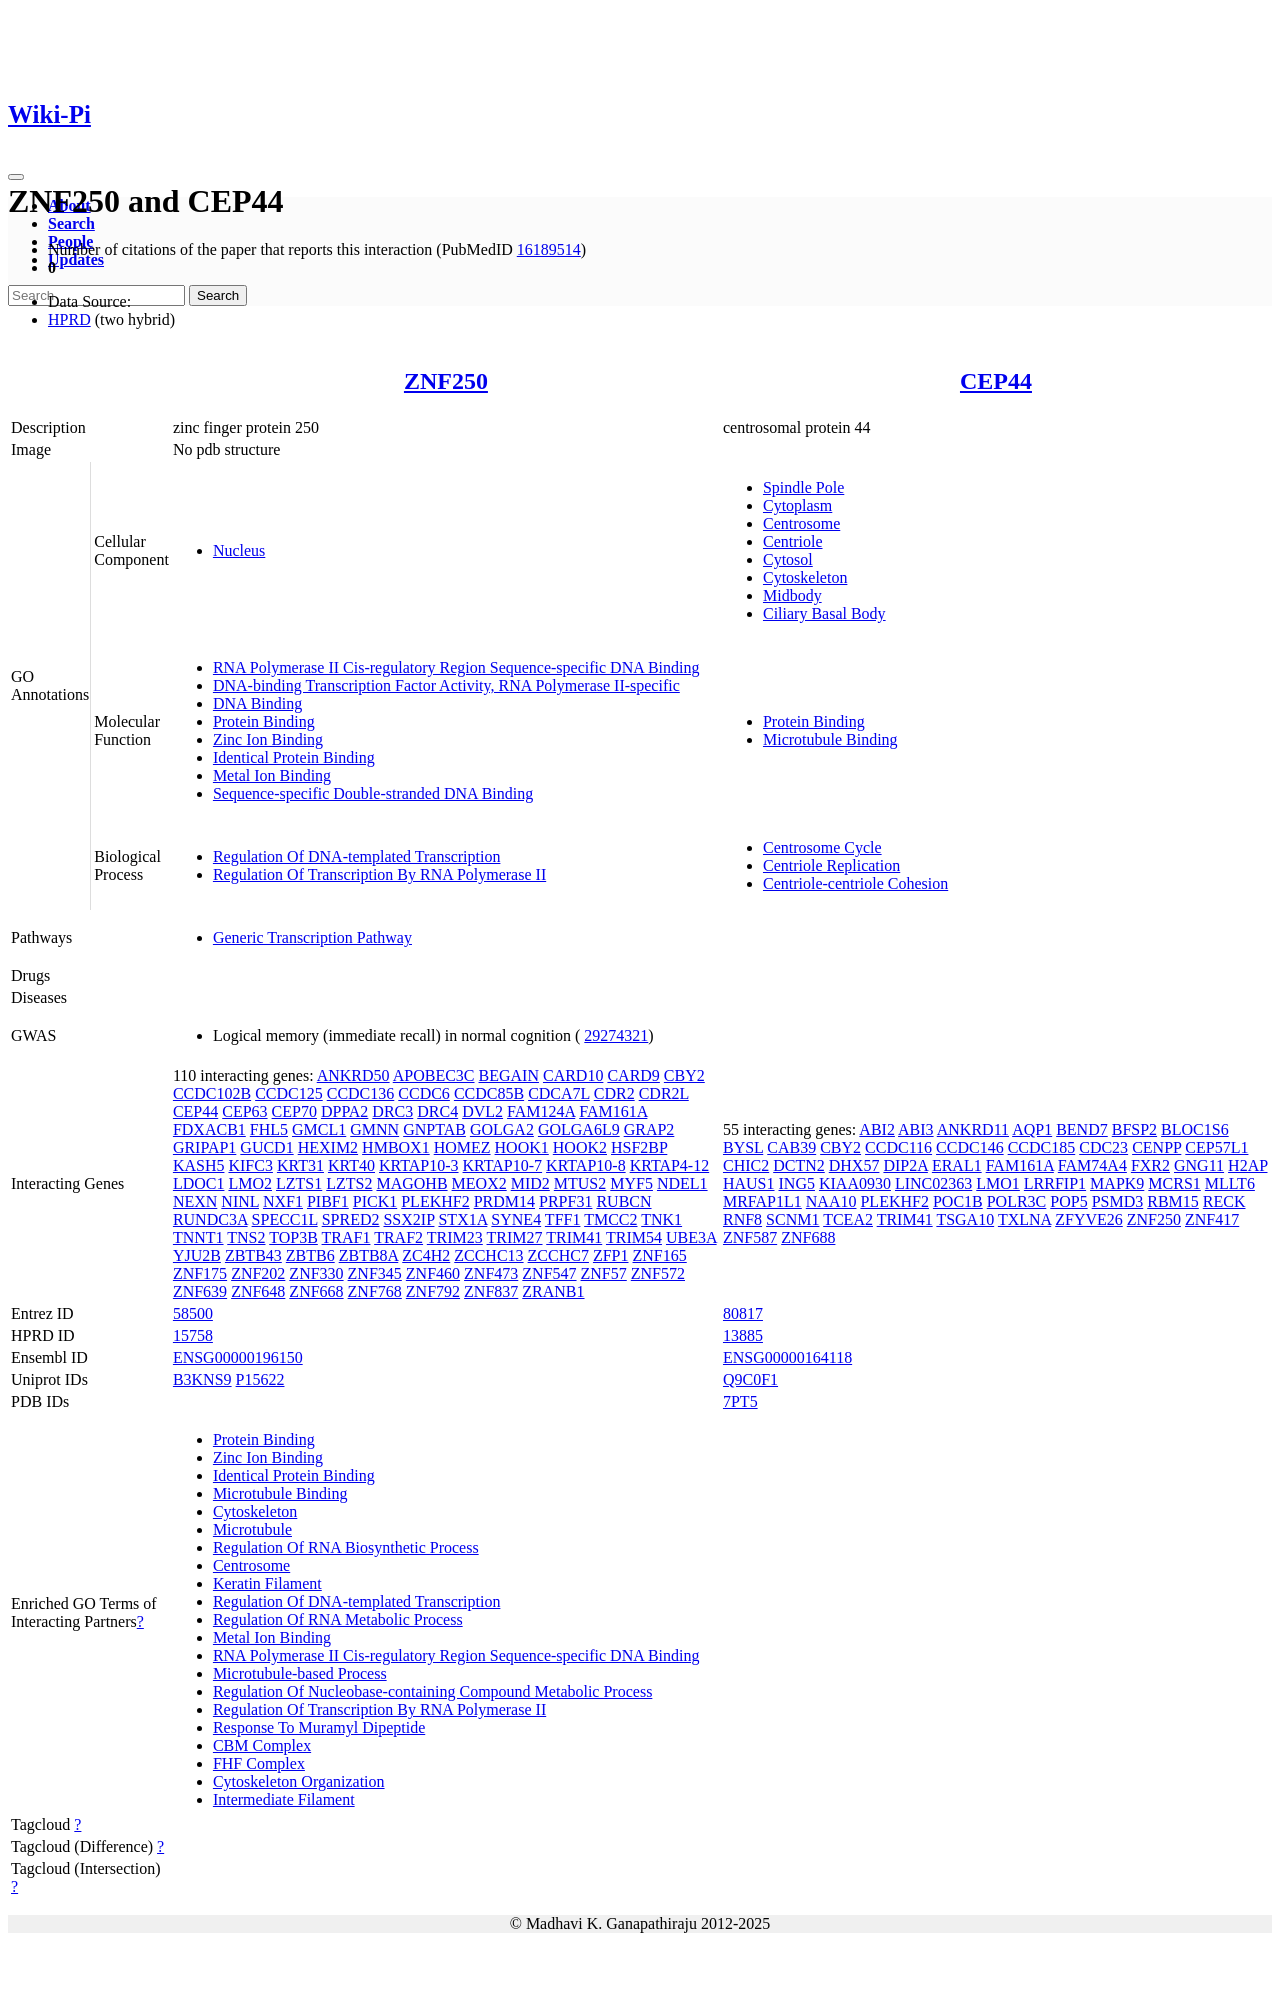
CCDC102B (212, 1093)
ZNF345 (375, 1273)
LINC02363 (933, 1183)
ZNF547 (549, 1273)
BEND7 (1082, 1129)
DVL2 (482, 1111)
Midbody (792, 595)
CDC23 (1103, 1147)
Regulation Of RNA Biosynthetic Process (346, 1547)
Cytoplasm (797, 505)
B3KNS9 (202, 1379)
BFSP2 (1134, 1129)
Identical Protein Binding (294, 757)
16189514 (549, 249)
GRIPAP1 (204, 1147)
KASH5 (199, 1165)
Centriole (793, 541)
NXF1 (283, 1201)
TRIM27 (515, 1237)
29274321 (616, 1035)
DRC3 (392, 1111)
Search (71, 223)
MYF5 (631, 1183)
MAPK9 (1117, 1183)
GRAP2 (649, 1129)
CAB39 (791, 1147)
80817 (743, 1313)
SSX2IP (408, 1219)
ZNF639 (200, 1291)
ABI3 (916, 1129)
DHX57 (854, 1165)
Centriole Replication (831, 865)
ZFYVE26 (1089, 1219)
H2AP (1247, 1165)
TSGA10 (965, 1219)
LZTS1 (299, 1183)
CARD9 (633, 1075)
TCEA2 (848, 1219)
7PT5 (740, 1401)
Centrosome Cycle (822, 847)
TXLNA (1024, 1219)
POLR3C (1017, 1201)
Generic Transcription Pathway (312, 937)
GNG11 (1199, 1165)
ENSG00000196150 (238, 1357)
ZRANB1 (553, 1291)
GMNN (374, 1129)
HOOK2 (580, 1147)
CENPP (1156, 1147)
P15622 (260, 1379)
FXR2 (1150, 1165)
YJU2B (197, 1255)
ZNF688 (808, 1237)
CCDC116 (898, 1147)
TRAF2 (398, 1237)
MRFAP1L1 (762, 1201)
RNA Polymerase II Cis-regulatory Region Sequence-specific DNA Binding (456, 667)
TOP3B (293, 1237)
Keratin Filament (267, 1583)
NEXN (195, 1201)
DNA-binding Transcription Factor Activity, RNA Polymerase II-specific (446, 685)
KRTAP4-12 (670, 1165)
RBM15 (1173, 1201)
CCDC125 (289, 1093)
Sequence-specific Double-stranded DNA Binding (373, 793)
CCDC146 (970, 1147)
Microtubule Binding (830, 739)
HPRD (69, 319)
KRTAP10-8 (586, 1165)
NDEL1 (682, 1183)
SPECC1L (285, 1219)
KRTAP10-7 (503, 1165)
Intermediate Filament (284, 1799)
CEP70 (294, 1111)
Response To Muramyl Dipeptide (319, 1727)
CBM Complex (262, 1745)
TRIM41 (574, 1237)
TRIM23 (455, 1237)
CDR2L (664, 1093)
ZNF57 (604, 1273)
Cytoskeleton (805, 577)
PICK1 (375, 1201)
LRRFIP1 (1055, 1183)
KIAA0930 (855, 1183)
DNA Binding (257, 703)
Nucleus (239, 550)
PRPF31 (565, 1201)
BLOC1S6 (1195, 1129)
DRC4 (437, 1111)
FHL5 (269, 1129)
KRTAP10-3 (419, 1165)
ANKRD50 (353, 1075)
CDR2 (614, 1093)
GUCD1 (266, 1147)
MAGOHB (411, 1183)
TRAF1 (346, 1237)
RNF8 (742, 1219)
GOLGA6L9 (579, 1129)
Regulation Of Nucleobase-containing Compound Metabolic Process (432, 1691)
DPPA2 (344, 1111)
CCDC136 (361, 1093)
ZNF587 (750, 1237)
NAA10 (831, 1201)
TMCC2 (610, 1219)
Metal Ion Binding (272, 775)
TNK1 (661, 1219)
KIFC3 (250, 1165)
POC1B (958, 1201)
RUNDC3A (210, 1219)
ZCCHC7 (558, 1255)
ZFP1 (611, 1255)
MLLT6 (1230, 1183)
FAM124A (541, 1111)
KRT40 (351, 1165)
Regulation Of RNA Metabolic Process (338, 1619)
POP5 (1068, 1201)
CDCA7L (559, 1093)
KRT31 (300, 1165)
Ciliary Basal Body (824, 613)
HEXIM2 (328, 1147)
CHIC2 (746, 1165)
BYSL (743, 1147)
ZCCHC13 (488, 1255)
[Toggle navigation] (16, 177)
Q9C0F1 (750, 1379)
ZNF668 (316, 1291)
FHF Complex (259, 1763)
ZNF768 (375, 1291)
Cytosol (788, 559)
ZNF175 (200, 1273)
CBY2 (684, 1075)
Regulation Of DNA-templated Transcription (357, 856)
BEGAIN (509, 1075)
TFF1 (563, 1219)
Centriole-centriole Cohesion (855, 883)
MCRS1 (1174, 1183)
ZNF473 (491, 1273)
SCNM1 (792, 1219)
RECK (1224, 1201)
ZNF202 (258, 1273)
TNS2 (246, 1237)
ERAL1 (957, 1165)
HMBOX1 (396, 1147)
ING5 (797, 1183)
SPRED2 (351, 1219)
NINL (240, 1201)
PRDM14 (504, 1201)
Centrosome (801, 523)
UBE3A (691, 1237)
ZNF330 (316, 1273)
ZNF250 (446, 381)
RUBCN (623, 1201)
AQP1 (1032, 1129)
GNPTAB (434, 1129)
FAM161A (613, 1111)
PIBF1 (328, 1201)
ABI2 (877, 1129)
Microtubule (252, 1529)
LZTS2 (349, 1183)
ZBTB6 (310, 1255)
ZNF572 (658, 1273)
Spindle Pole (803, 487)
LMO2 (250, 1183)
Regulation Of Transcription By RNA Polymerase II (379, 874)
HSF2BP (639, 1147)
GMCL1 (319, 1129)
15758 (193, 1335)
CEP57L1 (1216, 1147)
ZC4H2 (426, 1255)
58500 (193, 1313)
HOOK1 (522, 1147)
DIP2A (905, 1165)
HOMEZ (462, 1147)
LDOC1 (199, 1183)
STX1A (462, 1219)
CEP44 (996, 381)
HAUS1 (749, 1183)
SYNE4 (516, 1219)
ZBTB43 (253, 1255)
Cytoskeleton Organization (299, 1781)
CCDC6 (424, 1093)
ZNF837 (491, 1291)
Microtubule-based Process (300, 1673)
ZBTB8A (369, 1255)
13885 (743, 1335)
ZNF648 (258, 1291)
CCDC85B (489, 1093)
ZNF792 (433, 1291)
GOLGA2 (502, 1129)
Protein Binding (264, 721)
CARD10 (573, 1075)
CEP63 (244, 1111)
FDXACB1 (209, 1129)
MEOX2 (479, 1183)
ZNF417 (1212, 1219)
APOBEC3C (434, 1075)
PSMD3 (1118, 1201)
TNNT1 (198, 1237)
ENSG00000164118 (787, 1357)
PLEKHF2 (435, 1201)
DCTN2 (799, 1165)
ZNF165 (660, 1255)
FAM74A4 (1092, 1165)
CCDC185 (1042, 1147)
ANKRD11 (973, 1129)
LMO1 (998, 1183)
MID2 (530, 1183)
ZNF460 (433, 1273)
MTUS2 (580, 1183)
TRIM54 (634, 1237)
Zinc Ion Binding (268, 739)
